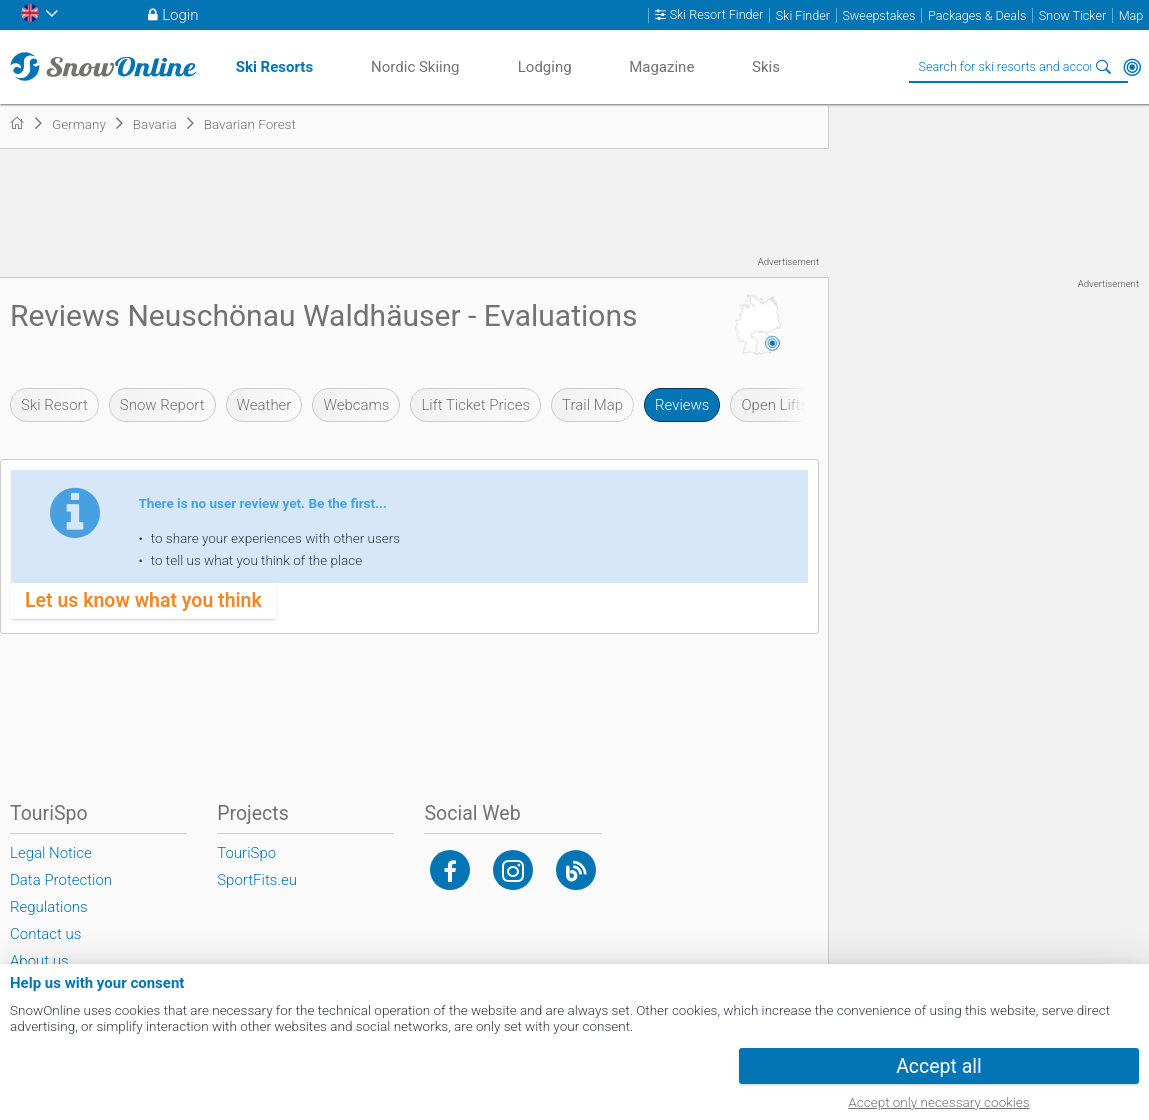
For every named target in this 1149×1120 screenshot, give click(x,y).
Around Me (1132, 67)
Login (180, 15)
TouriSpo (246, 853)
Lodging (545, 67)
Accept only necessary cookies (938, 1102)
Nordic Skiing (415, 67)
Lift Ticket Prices (475, 405)
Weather (264, 405)
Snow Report (162, 405)
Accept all (939, 1066)
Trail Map (592, 405)
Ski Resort (54, 405)
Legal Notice (51, 853)
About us (39, 961)
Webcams (356, 405)
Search (1104, 67)
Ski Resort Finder (717, 15)
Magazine (661, 67)
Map (1131, 15)
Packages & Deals (977, 15)
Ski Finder (803, 15)
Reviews (682, 405)
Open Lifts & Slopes (805, 405)
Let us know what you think (143, 600)
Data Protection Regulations (61, 893)
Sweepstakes (878, 15)
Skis (766, 67)
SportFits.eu (257, 880)
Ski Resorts (274, 67)
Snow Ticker (1072, 15)
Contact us (45, 934)
